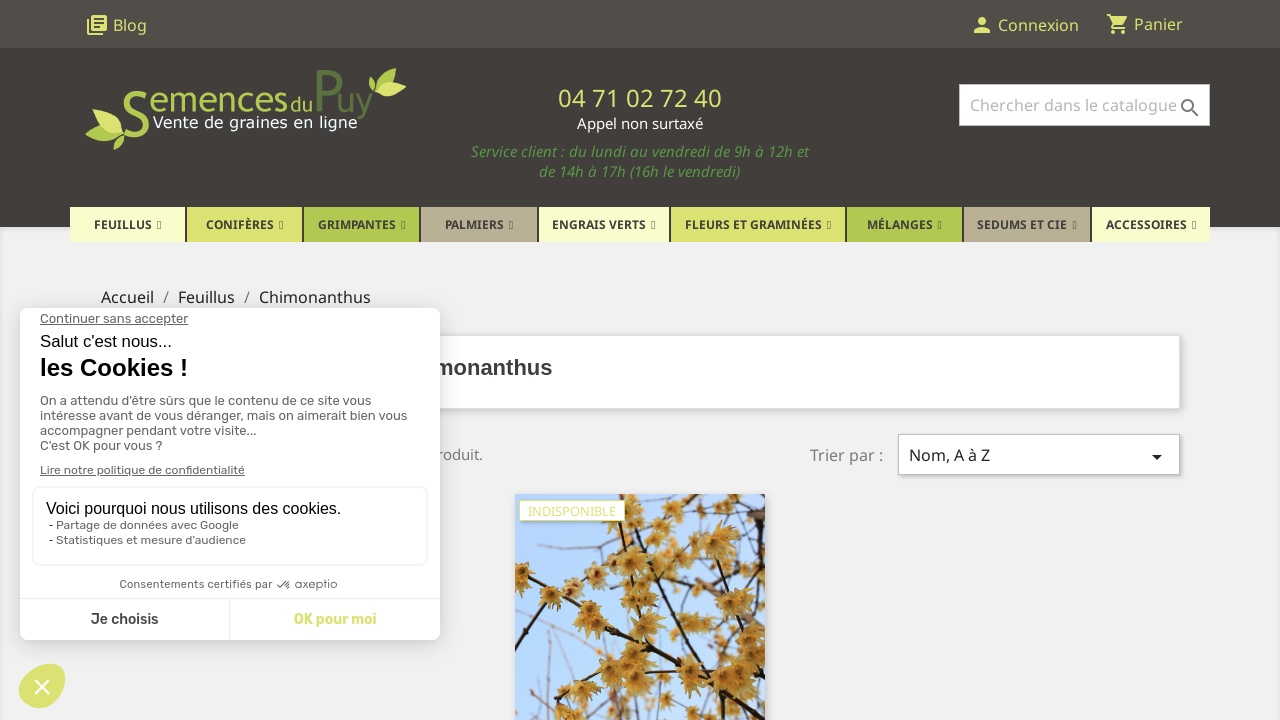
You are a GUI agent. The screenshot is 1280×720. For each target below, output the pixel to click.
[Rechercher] (1084, 105)
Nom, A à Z (1039, 456)
